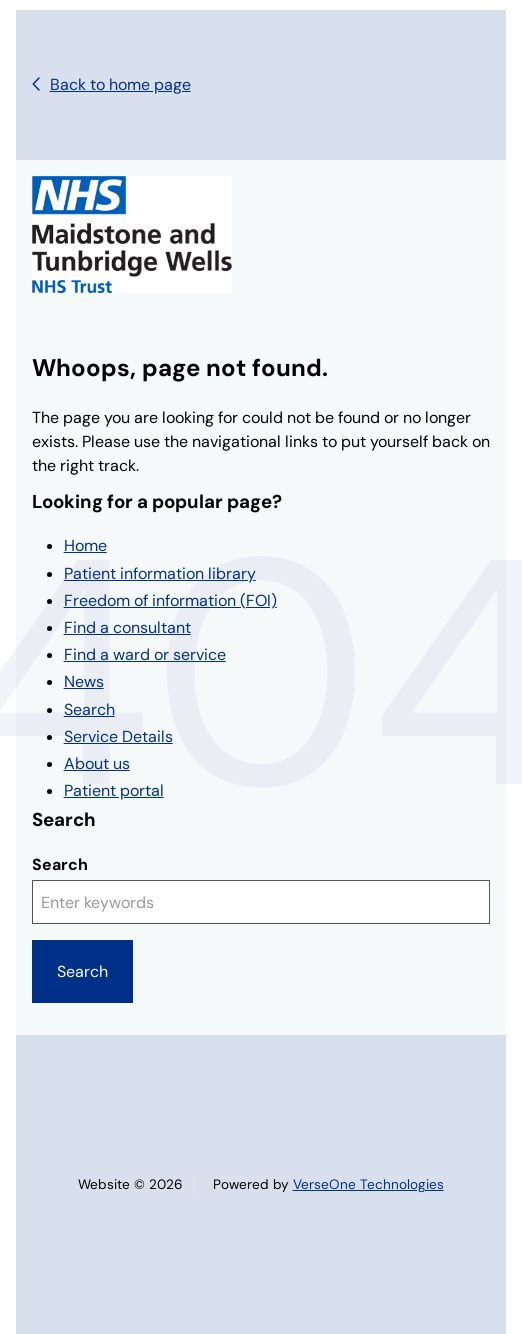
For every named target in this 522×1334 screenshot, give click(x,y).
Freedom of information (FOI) (170, 600)
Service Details (118, 736)
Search (89, 709)
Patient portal (114, 790)
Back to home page (120, 84)
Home (85, 545)
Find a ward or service (145, 654)
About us (97, 763)
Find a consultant (127, 627)
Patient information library (160, 573)
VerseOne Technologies (368, 1184)
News (84, 681)
